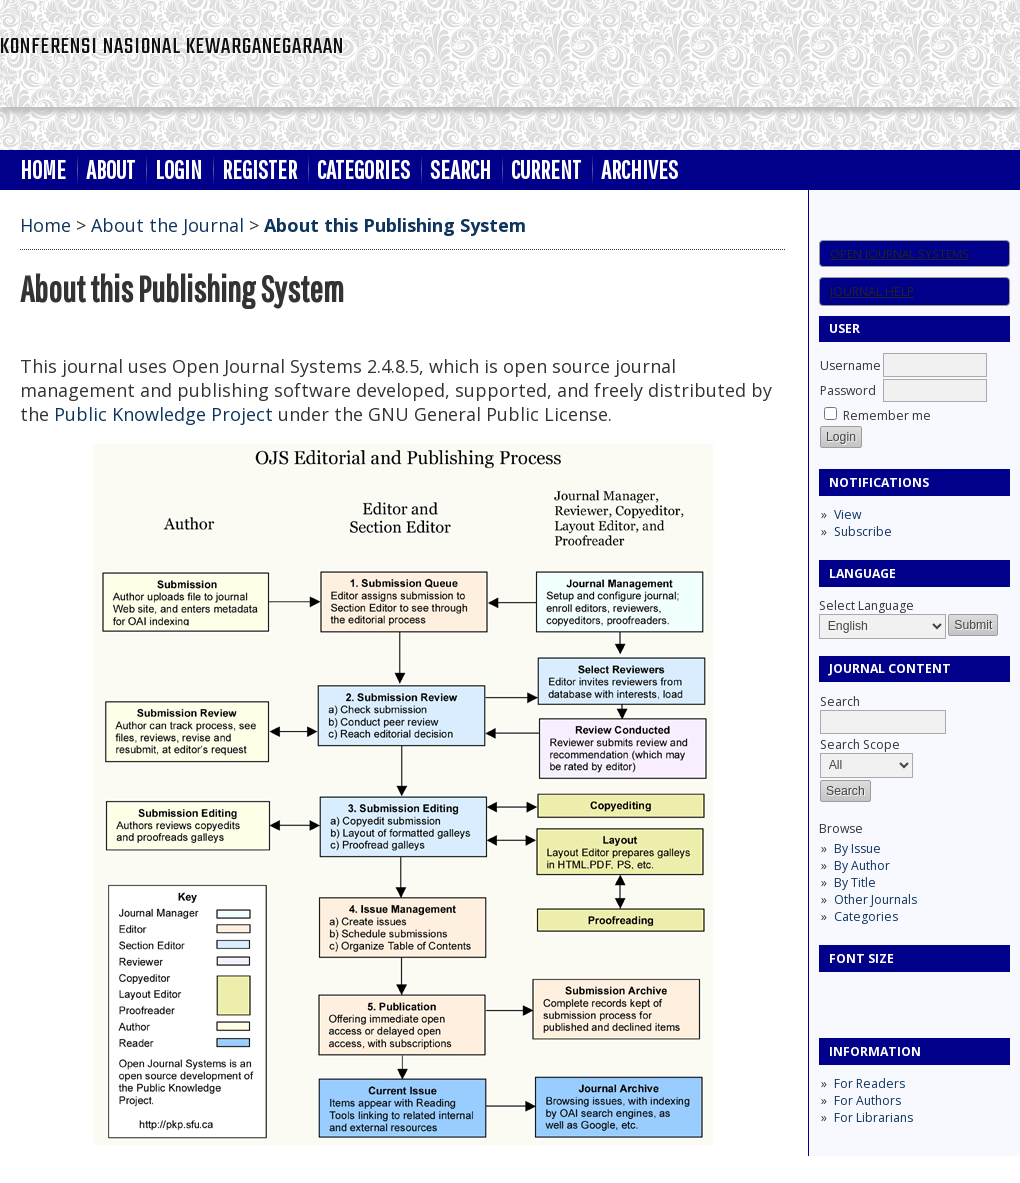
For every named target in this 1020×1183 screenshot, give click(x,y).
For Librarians (873, 1117)
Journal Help (872, 291)
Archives (639, 169)
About (110, 169)
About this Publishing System (395, 225)
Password (848, 390)
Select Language (866, 605)
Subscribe (863, 531)
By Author (862, 865)
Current (546, 169)
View (847, 514)
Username (850, 365)
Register (259, 169)
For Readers (869, 1083)
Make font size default (869, 993)
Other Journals (875, 899)
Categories (866, 916)
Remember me (887, 415)
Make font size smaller (837, 993)
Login (178, 169)
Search (460, 169)
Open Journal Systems (899, 253)
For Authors (867, 1100)
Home (43, 169)
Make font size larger (901, 993)
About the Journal (167, 225)
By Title (855, 882)
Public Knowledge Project (163, 414)
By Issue (857, 848)
